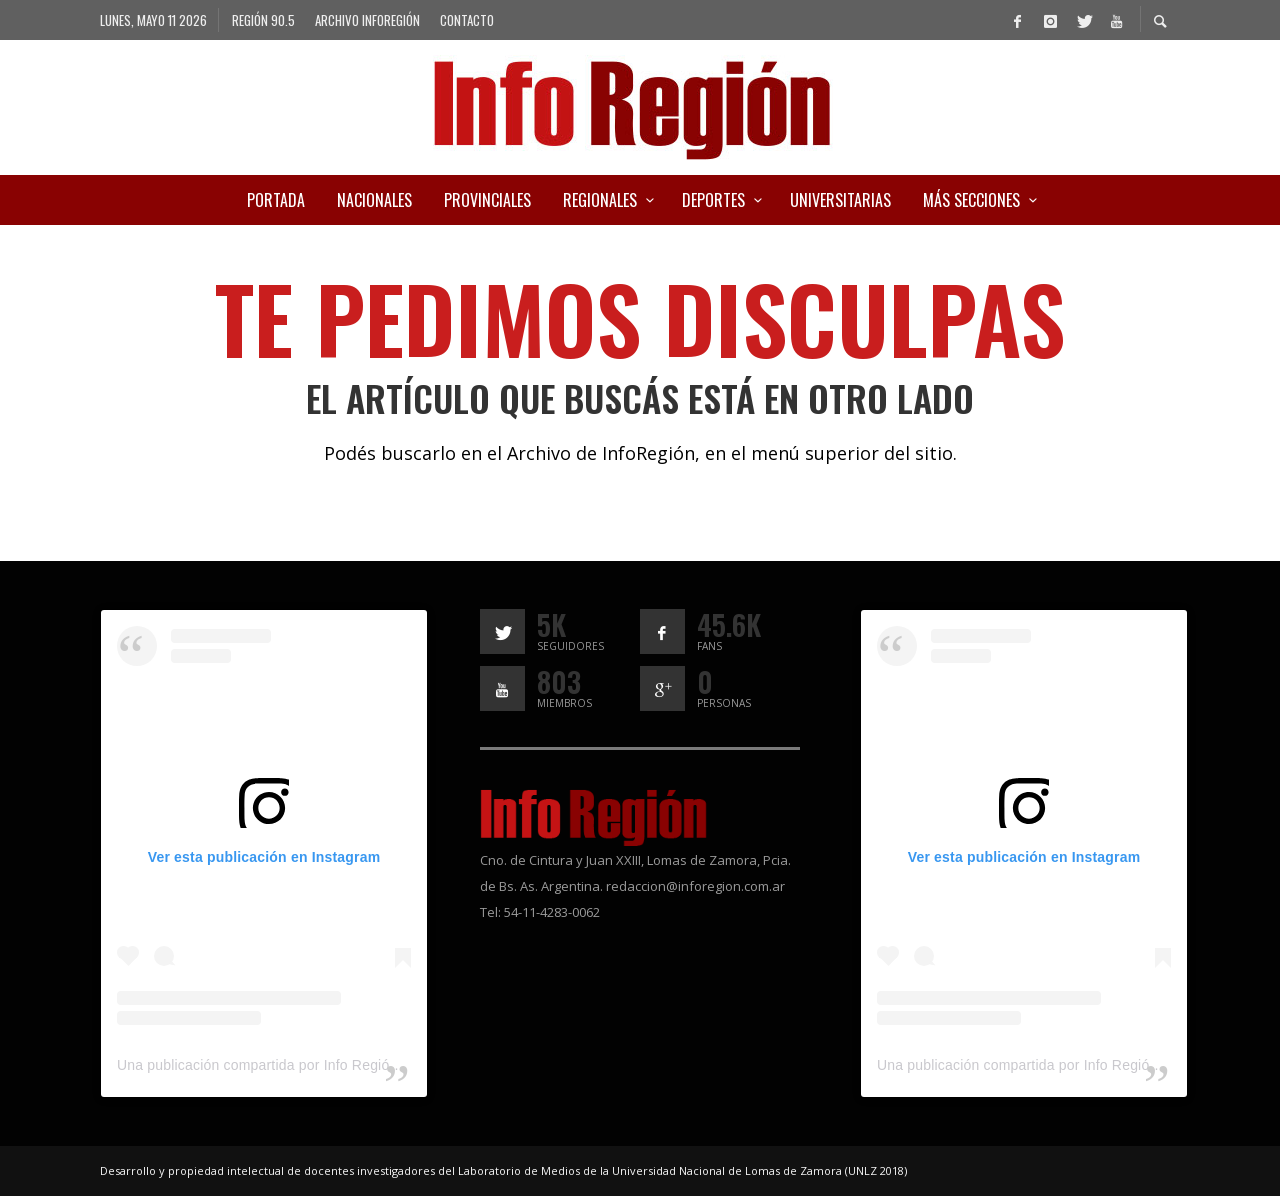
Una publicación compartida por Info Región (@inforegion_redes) (325, 1065)
